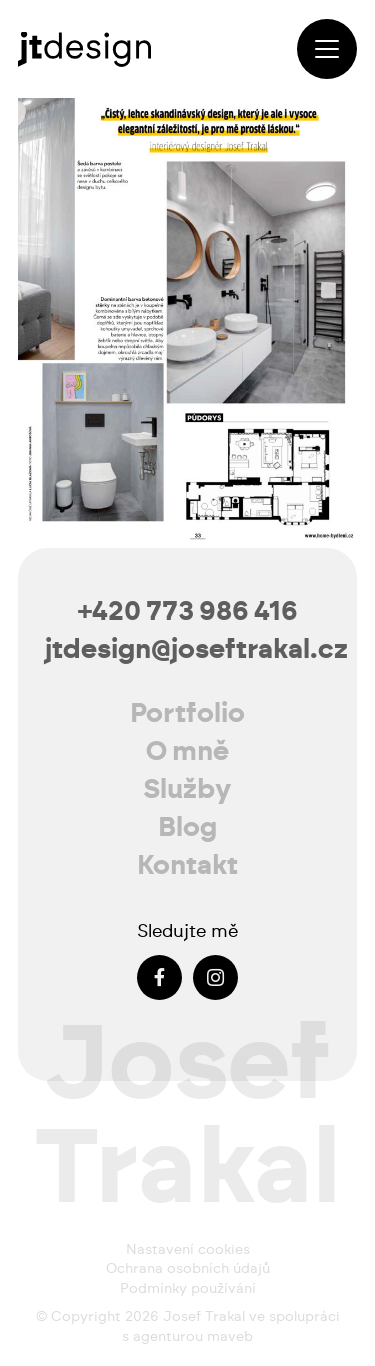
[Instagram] (215, 977)
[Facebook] (159, 977)
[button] (327, 49)
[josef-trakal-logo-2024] (84, 49)
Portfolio (187, 713)
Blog (187, 827)
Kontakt (187, 865)
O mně (187, 751)
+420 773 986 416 (188, 611)
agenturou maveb (193, 1337)
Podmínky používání (188, 1289)
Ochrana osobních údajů (188, 1269)
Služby (187, 789)
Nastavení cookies (188, 1250)
